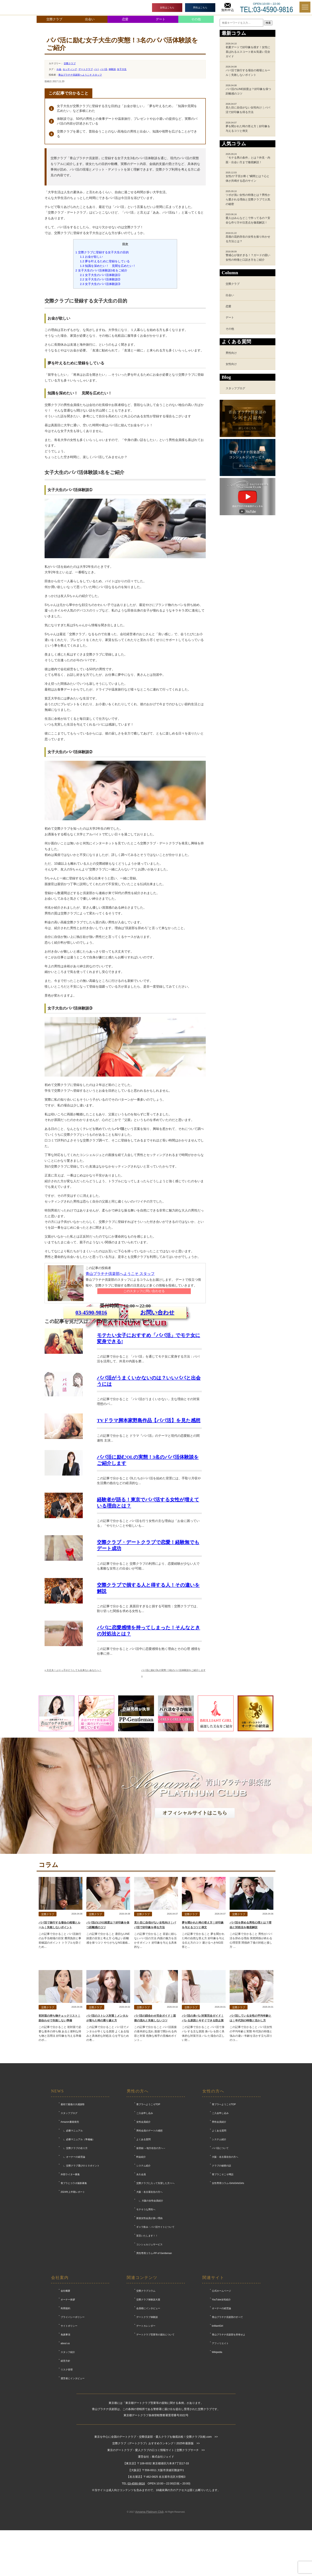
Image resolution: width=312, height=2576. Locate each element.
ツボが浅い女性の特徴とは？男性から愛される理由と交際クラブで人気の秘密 (249, 198)
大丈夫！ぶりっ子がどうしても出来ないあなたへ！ (73, 1746)
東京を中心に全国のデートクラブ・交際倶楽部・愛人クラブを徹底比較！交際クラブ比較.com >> (156, 2513)
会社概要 (65, 2367)
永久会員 (141, 2250)
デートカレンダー (145, 2402)
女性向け (231, 364)
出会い (90, 19)
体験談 (112, 69)
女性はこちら (167, 7)
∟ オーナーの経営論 (73, 2233)
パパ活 (103, 69)
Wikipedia (217, 2428)
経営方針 (65, 2437)
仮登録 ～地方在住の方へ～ (151, 2224)
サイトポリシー (69, 2402)
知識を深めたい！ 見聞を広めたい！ (108, 265)
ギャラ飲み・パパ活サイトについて (155, 2303)
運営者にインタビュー (73, 2454)
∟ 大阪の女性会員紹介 (149, 2277)
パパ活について (220, 2224)
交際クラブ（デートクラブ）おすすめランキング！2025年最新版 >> (156, 2519)
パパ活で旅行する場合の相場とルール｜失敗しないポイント (249, 70)
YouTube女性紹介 (221, 2376)
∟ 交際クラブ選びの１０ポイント (80, 2242)
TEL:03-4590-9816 (266, 9)
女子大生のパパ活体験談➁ (100, 279)
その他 (196, 19)
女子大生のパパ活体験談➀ (100, 275)
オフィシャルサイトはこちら (195, 1889)
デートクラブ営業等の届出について (155, 2411)
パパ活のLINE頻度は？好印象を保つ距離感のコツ (249, 89)
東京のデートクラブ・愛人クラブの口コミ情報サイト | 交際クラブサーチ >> (156, 2526)
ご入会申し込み (144, 2189)
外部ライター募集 (70, 2250)
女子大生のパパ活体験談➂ (100, 284)
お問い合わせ (157, 1360)
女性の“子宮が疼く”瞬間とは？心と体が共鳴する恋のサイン (249, 176)
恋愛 (125, 19)
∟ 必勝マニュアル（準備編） (78, 2215)
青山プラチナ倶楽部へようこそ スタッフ (80, 74)
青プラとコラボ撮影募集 (74, 2259)
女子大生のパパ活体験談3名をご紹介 (101, 270)
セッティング (70, 69)
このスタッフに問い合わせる (144, 1291)
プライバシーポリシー (73, 2393)
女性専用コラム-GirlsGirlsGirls (228, 2259)
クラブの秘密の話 (221, 2242)
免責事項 (65, 2411)
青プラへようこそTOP (148, 2180)
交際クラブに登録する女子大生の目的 (102, 252)
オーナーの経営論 (221, 2384)
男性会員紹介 (219, 2198)
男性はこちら (200, 7)
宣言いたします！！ (147, 2312)
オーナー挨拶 (68, 2376)
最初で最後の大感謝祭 (73, 2180)
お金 (59, 69)
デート (160, 19)
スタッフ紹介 (68, 2428)
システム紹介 (143, 2242)
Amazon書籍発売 (70, 2198)
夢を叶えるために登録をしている (105, 261)
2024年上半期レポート (73, 2268)
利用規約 (65, 2384)
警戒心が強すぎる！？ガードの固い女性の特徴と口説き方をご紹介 (249, 255)
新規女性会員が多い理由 (149, 2294)
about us (65, 2419)
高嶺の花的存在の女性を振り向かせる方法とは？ (249, 237)
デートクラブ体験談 (147, 2393)
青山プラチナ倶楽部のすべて (227, 2393)
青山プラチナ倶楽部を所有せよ (228, 2411)
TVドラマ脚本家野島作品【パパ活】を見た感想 (148, 1496)
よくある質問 (143, 2215)
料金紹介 (141, 2233)
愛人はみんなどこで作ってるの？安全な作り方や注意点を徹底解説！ (249, 218)
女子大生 (122, 69)
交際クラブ (54, 19)
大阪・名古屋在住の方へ (149, 2268)
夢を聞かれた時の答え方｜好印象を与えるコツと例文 (249, 126)
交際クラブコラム (145, 2367)
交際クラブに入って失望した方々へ (155, 2259)
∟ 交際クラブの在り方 (74, 2224)
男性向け (231, 352)
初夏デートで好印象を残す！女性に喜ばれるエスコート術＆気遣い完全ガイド (249, 50)
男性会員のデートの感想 (149, 2207)
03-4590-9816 (91, 1360)
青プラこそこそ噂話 (222, 2250)
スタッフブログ (235, 388)
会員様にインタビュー (148, 2384)
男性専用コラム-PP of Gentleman (154, 2329)
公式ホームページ (221, 2367)
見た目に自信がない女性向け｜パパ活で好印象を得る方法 (249, 108)
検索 (268, 22)
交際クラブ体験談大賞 (148, 2376)
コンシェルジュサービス (149, 2320)
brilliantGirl (217, 2402)
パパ (96, 69)
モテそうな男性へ (145, 2285)
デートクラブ (85, 69)
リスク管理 (67, 2446)
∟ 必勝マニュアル (72, 2207)
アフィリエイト (220, 2419)
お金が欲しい (91, 256)
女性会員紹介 (143, 2198)
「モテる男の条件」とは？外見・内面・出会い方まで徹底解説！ (249, 158)
